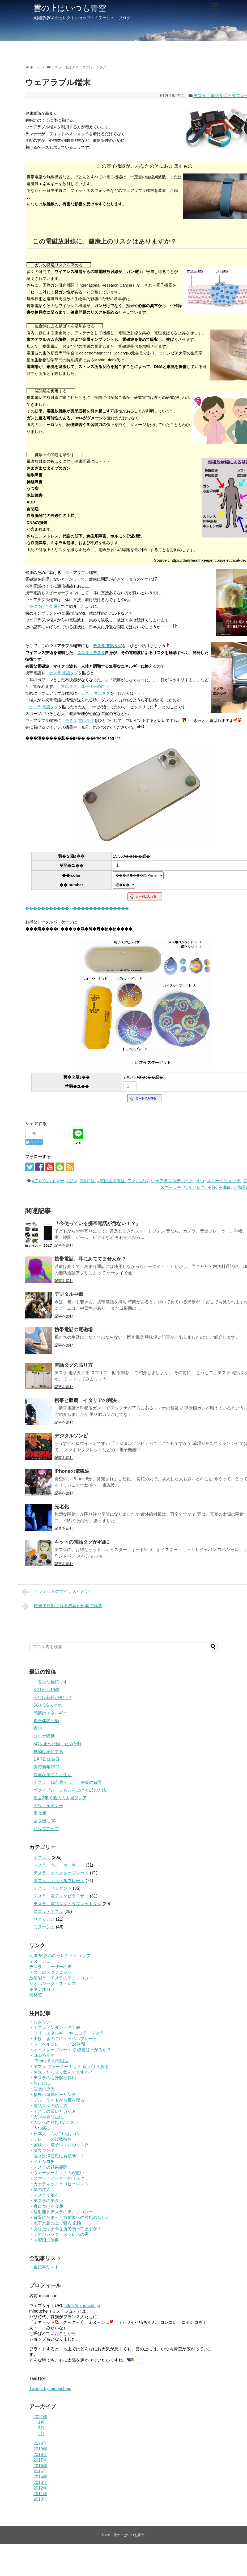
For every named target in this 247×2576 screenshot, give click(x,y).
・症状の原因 (42, 2089)
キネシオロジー (44, 1989)
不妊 (211, 1187)
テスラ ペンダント (52, 1888)
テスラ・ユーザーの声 (50, 1967)
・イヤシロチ (42, 2161)
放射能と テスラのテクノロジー (61, 1978)
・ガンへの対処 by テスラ (54, 2122)
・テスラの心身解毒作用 (52, 2077)
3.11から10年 (46, 1690)
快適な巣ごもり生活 (52, 1774)
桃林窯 (35, 1994)
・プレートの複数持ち (50, 2139)
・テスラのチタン (46, 2200)
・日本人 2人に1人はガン (55, 2133)
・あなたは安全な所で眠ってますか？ (65, 2228)
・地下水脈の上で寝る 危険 (55, 2223)
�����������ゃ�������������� (77, 908)
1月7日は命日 (46, 1759)
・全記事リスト (44, 2267)
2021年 (40, 2416)
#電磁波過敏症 (111, 1181)
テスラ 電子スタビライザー (61, 1896)
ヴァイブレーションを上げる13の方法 (69, 1790)
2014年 (40, 2477)
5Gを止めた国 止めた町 (57, 1744)
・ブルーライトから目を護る (56, 2100)
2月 (41, 2428)
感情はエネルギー (50, 1713)
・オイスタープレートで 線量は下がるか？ (70, 2050)
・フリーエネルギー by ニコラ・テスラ (66, 2033)
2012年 (40, 2488)
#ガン (71, 1181)
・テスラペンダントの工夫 (54, 2027)
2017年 (40, 2460)
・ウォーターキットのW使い (56, 2172)
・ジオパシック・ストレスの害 (59, 2234)
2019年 (40, 2449)
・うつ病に (39, 2128)
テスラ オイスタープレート (61, 1873)
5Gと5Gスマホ (47, 1705)
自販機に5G (44, 1821)
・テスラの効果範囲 (48, 2167)
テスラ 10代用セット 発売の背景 (67, 1782)
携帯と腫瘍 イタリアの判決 (90, 1400)
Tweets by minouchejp (50, 2388)
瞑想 (37, 1728)
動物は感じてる (48, 1751)
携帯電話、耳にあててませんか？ (90, 1259)
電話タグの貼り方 (73, 1365)
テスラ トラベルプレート (58, 1880)
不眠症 (224, 1187)
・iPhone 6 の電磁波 (49, 2061)
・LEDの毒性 (41, 2055)
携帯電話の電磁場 (73, 1329)
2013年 (40, 2482)
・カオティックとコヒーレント (59, 2184)
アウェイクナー (48, 1805)
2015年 (40, 2471)
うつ (200, 1181)
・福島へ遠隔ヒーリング (52, 2094)
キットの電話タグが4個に (82, 1542)
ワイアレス (194, 1187)
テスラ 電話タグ (107, 645)
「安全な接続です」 (52, 1682)
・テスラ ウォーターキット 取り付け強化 (68, 2066)
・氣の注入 (39, 2189)
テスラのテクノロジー (50, 1972)
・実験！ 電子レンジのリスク (59, 2145)
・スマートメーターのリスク (56, 2178)
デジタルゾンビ (71, 1435)
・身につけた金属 (46, 2206)
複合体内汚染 (46, 1720)
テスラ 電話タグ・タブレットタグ (67, 1903)
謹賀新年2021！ (48, 1767)
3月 (41, 2422)
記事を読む (63, 1245)
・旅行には (39, 2083)
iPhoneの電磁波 (72, 1471)
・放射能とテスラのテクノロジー (61, 2212)
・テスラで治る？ (46, 2195)
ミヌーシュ (44, 1927)
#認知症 (87, 1181)
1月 (41, 2433)
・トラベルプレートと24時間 (57, 2044)
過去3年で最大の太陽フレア (60, 1798)
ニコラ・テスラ (91, 652)
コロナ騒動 (44, 1736)
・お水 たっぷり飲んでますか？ (61, 2072)
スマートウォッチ (224, 1181)
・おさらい (39, 2022)
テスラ (41, 1857)
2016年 (40, 2465)
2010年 (40, 2499)
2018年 (40, 2454)
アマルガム (137, 1181)
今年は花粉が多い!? (52, 1697)
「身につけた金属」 (43, 606)
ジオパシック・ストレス (52, 1983)
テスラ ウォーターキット (58, 1865)
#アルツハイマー (48, 1181)
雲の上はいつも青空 (69, 8)
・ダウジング (42, 2150)
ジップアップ (46, 1828)
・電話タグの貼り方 (48, 2105)
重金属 (39, 1813)
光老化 (61, 1506)
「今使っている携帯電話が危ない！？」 (97, 1223)
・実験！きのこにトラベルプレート (63, 2038)
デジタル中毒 (68, 1294)
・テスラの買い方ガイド (52, 2111)
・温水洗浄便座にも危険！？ (56, 2156)
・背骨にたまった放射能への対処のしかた (69, 2217)
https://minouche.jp (82, 2305)
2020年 (40, 2443)
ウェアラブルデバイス (172, 1181)
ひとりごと (44, 1919)
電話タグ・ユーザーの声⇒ (85, 686)
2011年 (40, 2493)
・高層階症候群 (44, 2240)
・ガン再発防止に (46, 2117)
